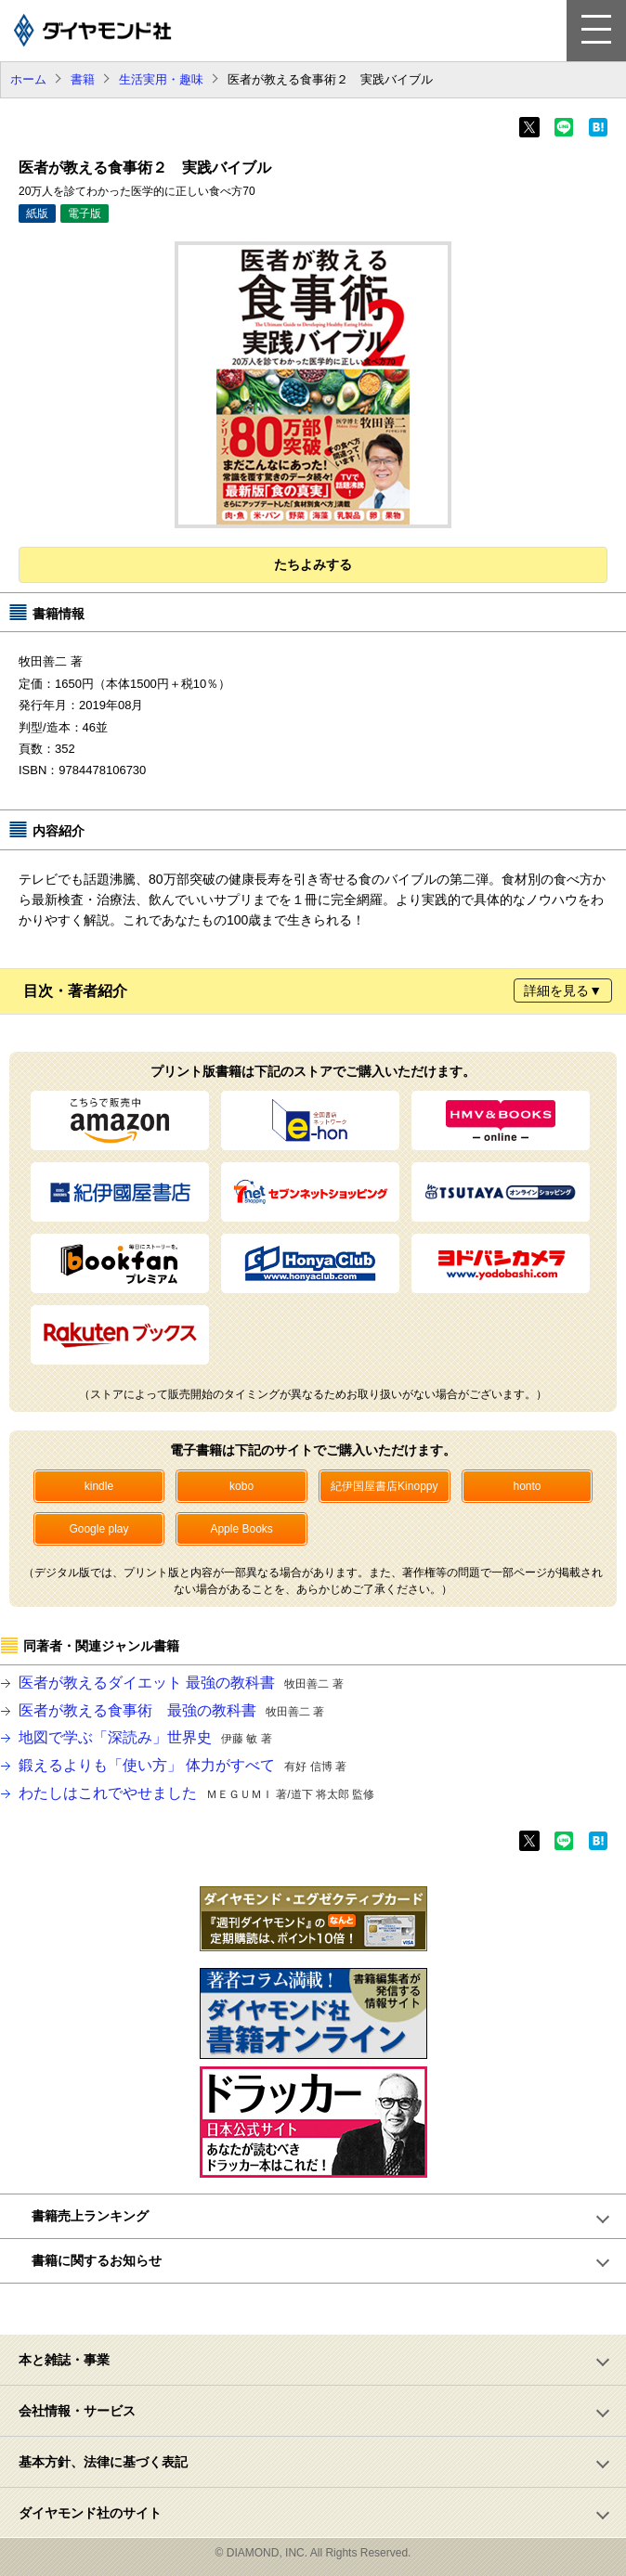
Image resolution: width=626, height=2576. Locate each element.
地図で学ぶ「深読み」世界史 (145, 1737)
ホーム (28, 79)
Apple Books (241, 1528)
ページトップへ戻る (323, 2308)
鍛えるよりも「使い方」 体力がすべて (182, 1765)
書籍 (83, 79)
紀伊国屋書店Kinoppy (384, 1486)
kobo (241, 1486)
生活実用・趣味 (161, 79)
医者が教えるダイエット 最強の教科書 (181, 1682)
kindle (99, 1486)
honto (527, 1486)
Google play (98, 1528)
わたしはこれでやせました (196, 1793)
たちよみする (313, 564)
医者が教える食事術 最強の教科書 (171, 1710)
